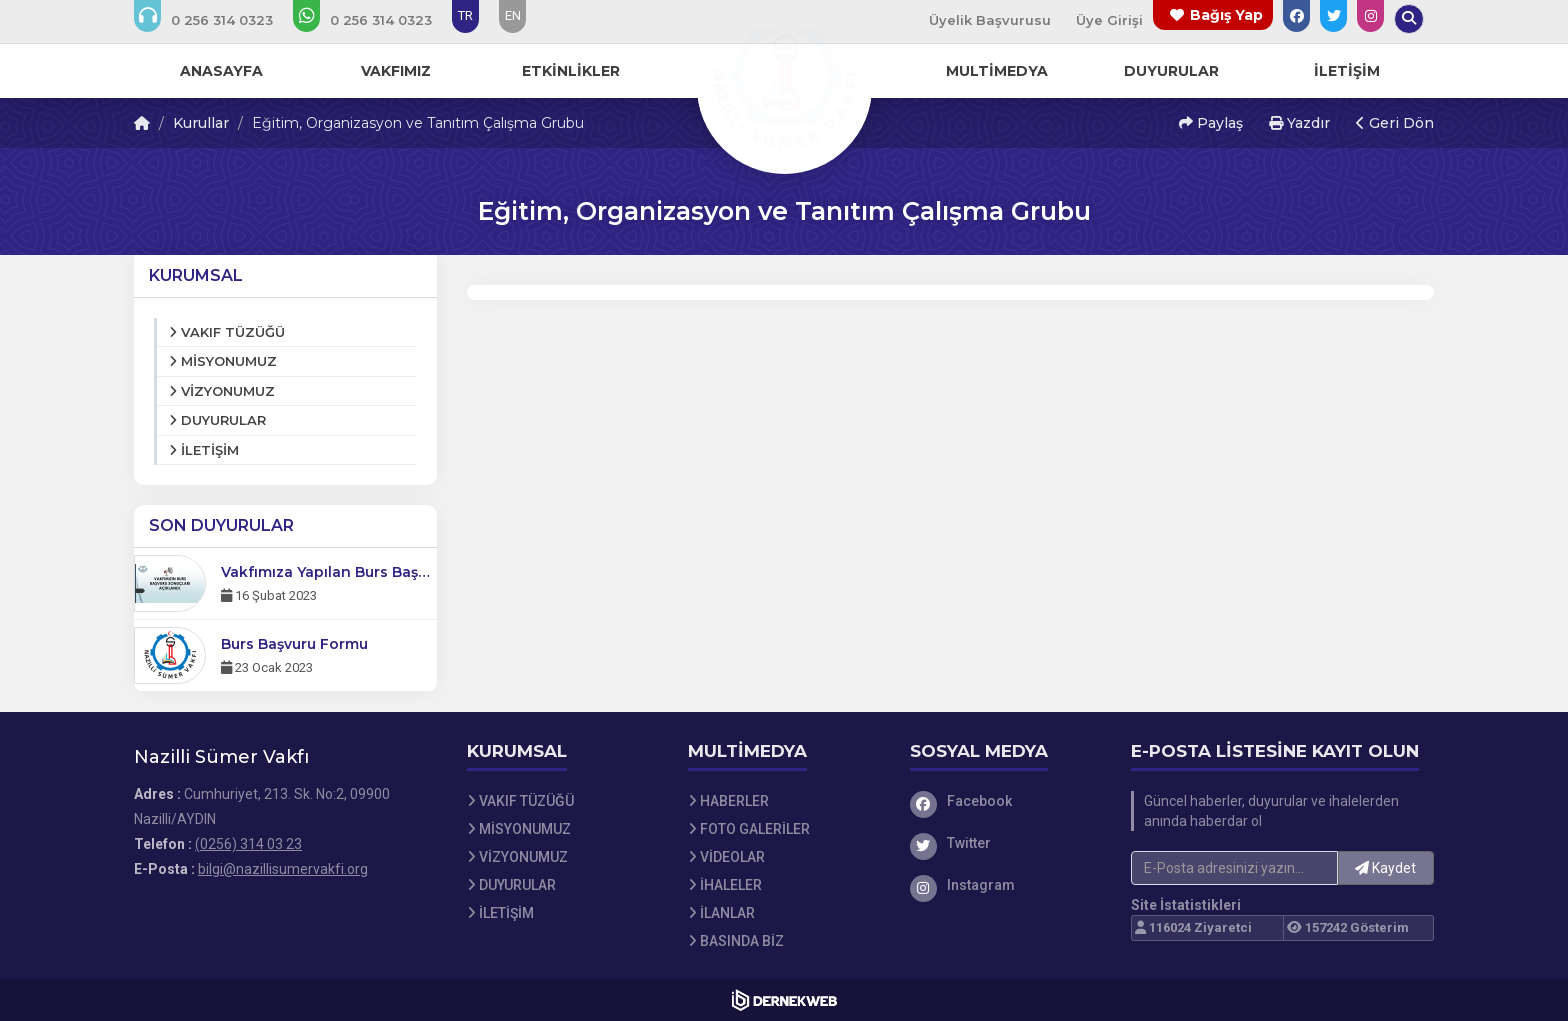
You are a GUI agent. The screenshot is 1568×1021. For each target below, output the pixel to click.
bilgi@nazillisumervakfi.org (283, 869)
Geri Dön (1395, 123)
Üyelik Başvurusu (990, 20)
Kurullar (201, 123)
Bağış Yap (1226, 15)
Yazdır (1299, 123)
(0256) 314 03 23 (248, 844)
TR (465, 15)
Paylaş (1211, 123)
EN (513, 15)
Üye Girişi (1109, 20)
